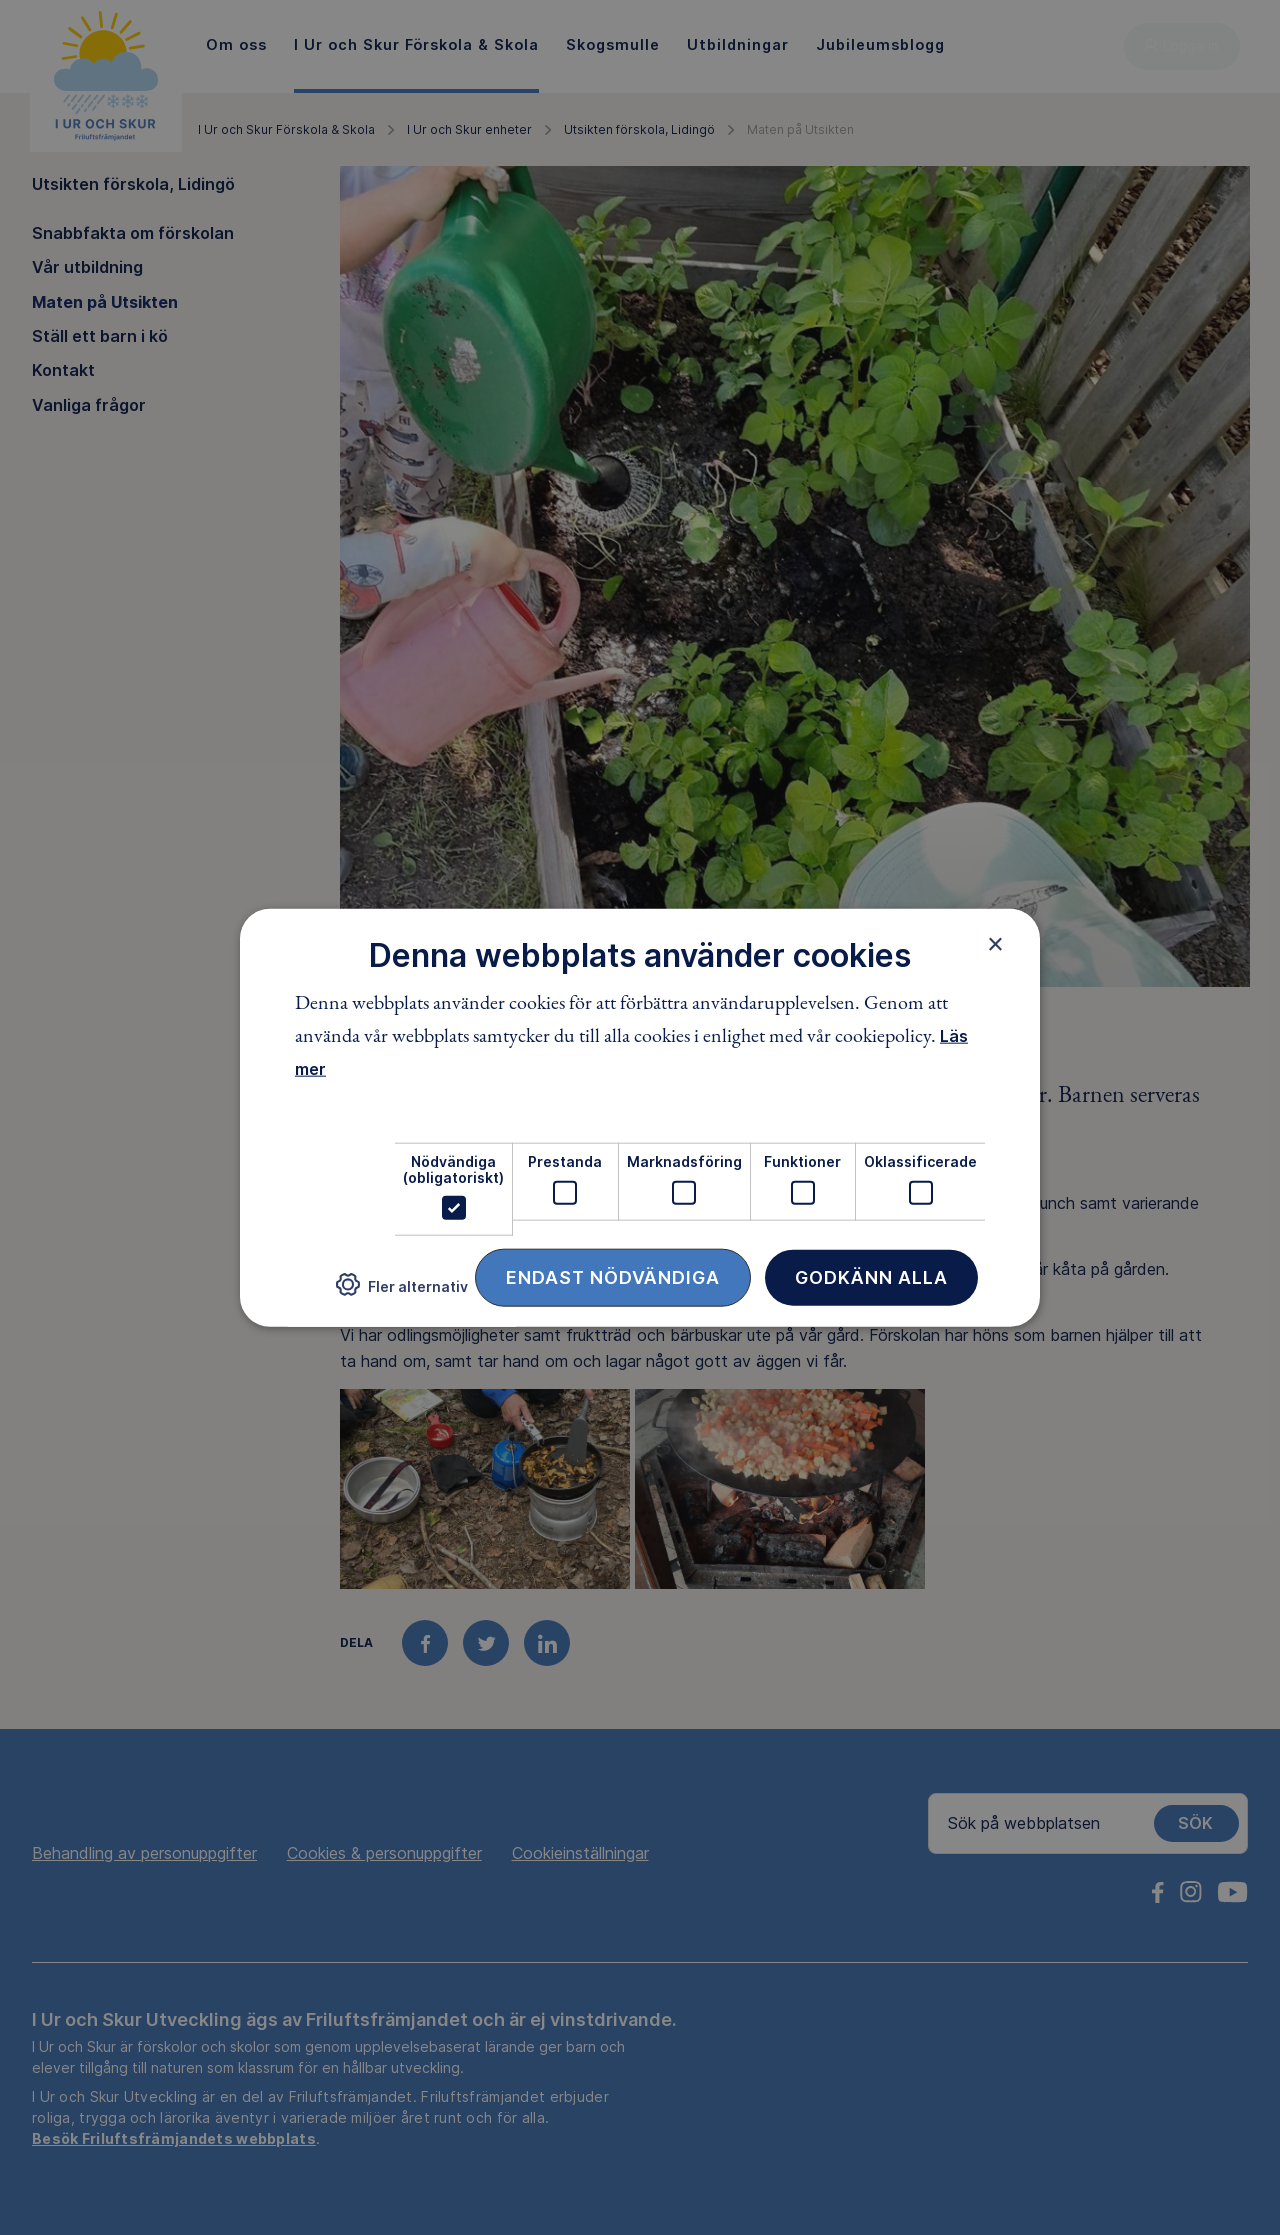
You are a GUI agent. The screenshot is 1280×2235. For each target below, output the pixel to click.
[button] (402, 1292)
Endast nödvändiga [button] (613, 1277)
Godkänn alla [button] (871, 1277)
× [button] (995, 943)
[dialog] (640, 1117)
